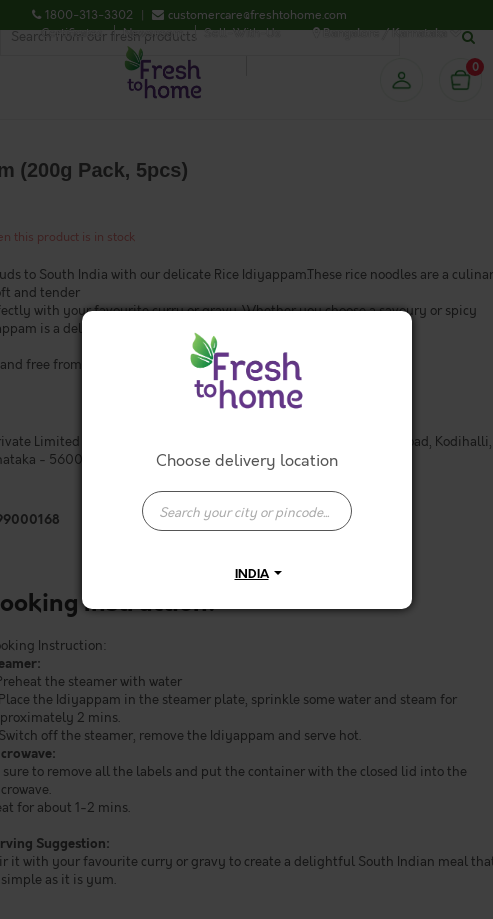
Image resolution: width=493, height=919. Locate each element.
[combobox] (247, 501)
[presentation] (247, 511)
